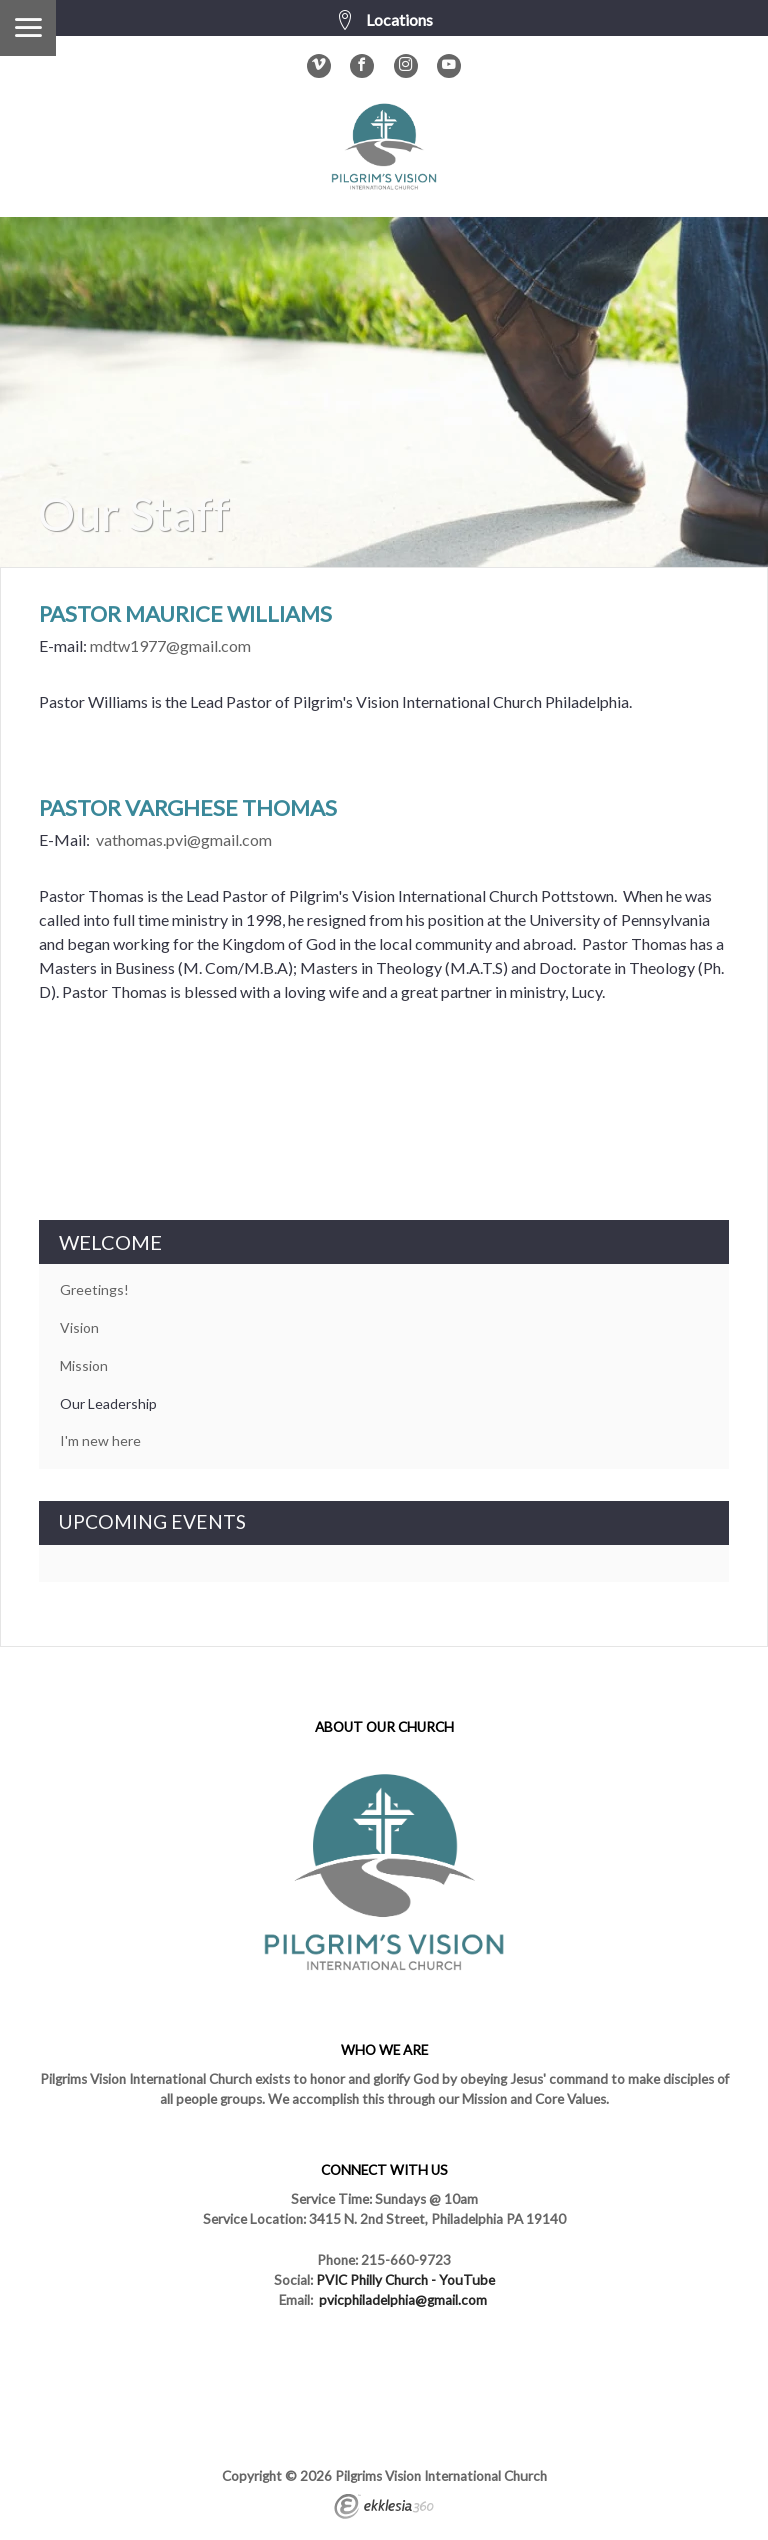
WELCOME (110, 1242)
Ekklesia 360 (384, 2509)
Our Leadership (108, 1403)
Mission (84, 1365)
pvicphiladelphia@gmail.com (403, 2300)
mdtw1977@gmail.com (170, 645)
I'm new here (100, 1440)
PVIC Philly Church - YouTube (405, 2280)
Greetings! (94, 1289)
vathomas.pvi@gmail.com (184, 839)
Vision (79, 1327)
